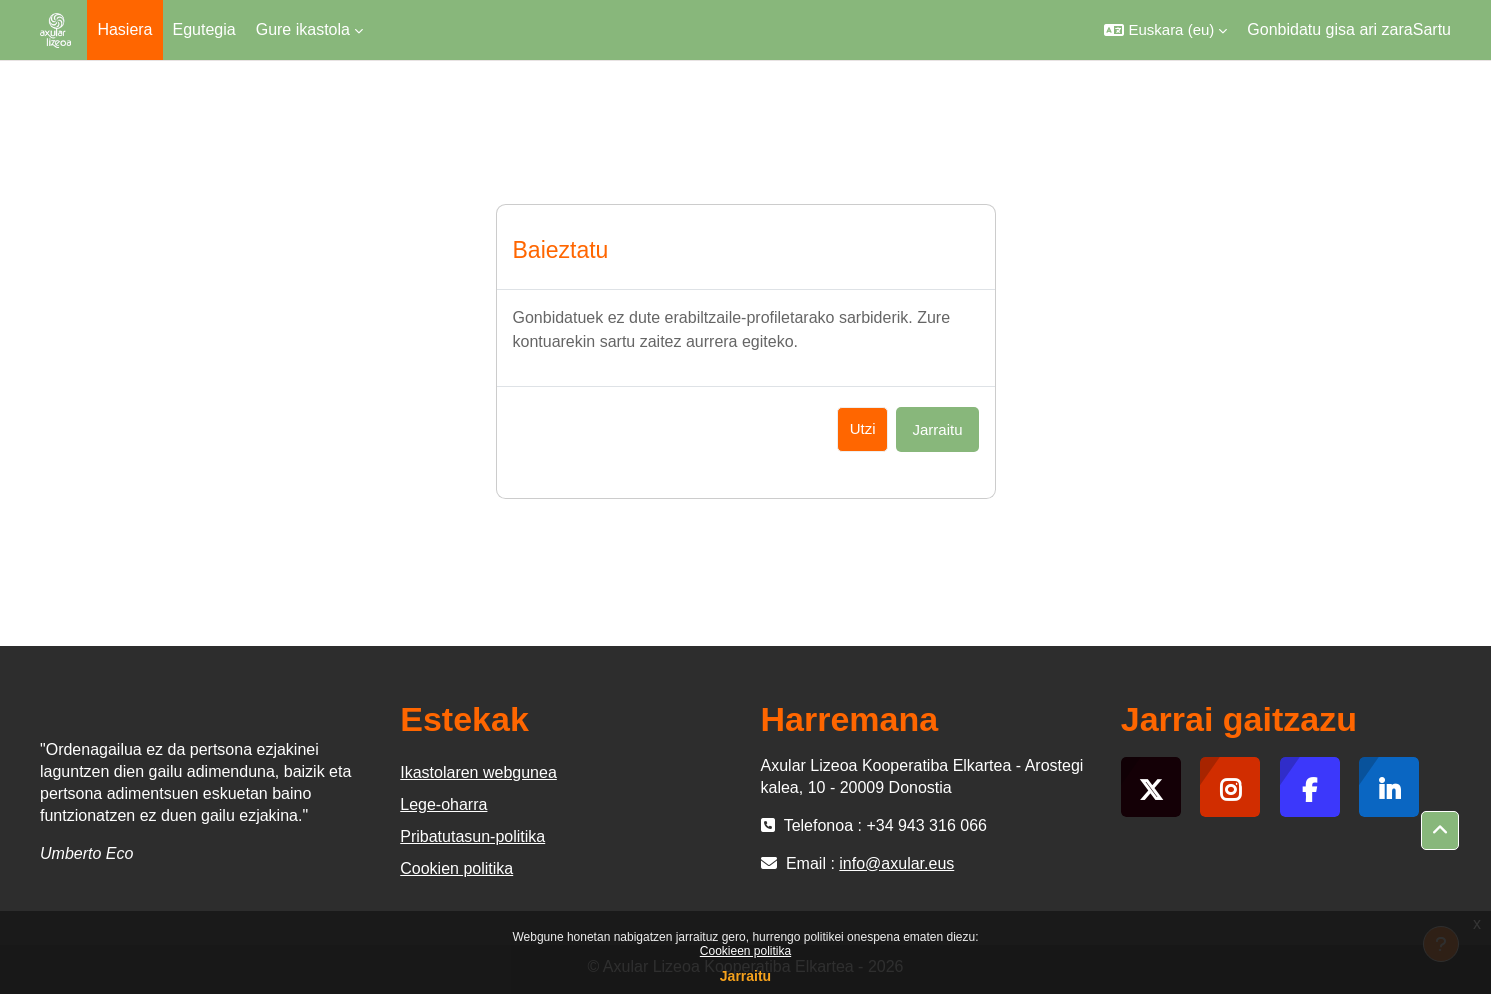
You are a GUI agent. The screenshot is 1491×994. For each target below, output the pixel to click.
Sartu (1432, 29)
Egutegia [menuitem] (204, 29)
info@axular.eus (896, 863)
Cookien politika (456, 868)
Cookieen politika (745, 951)
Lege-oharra (443, 804)
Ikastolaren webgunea (478, 772)
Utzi (863, 428)
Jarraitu (745, 976)
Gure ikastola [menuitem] (303, 29)
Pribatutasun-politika (472, 836)
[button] (1165, 30)
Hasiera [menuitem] (124, 29)
